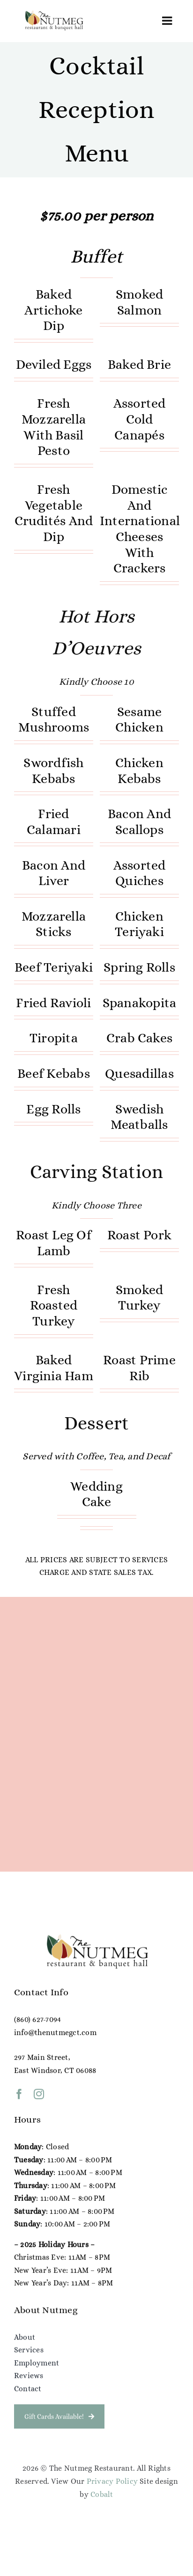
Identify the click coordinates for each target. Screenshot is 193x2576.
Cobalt (101, 2494)
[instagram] (39, 2098)
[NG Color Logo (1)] (53, 12)
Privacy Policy (112, 2481)
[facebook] (19, 2098)
